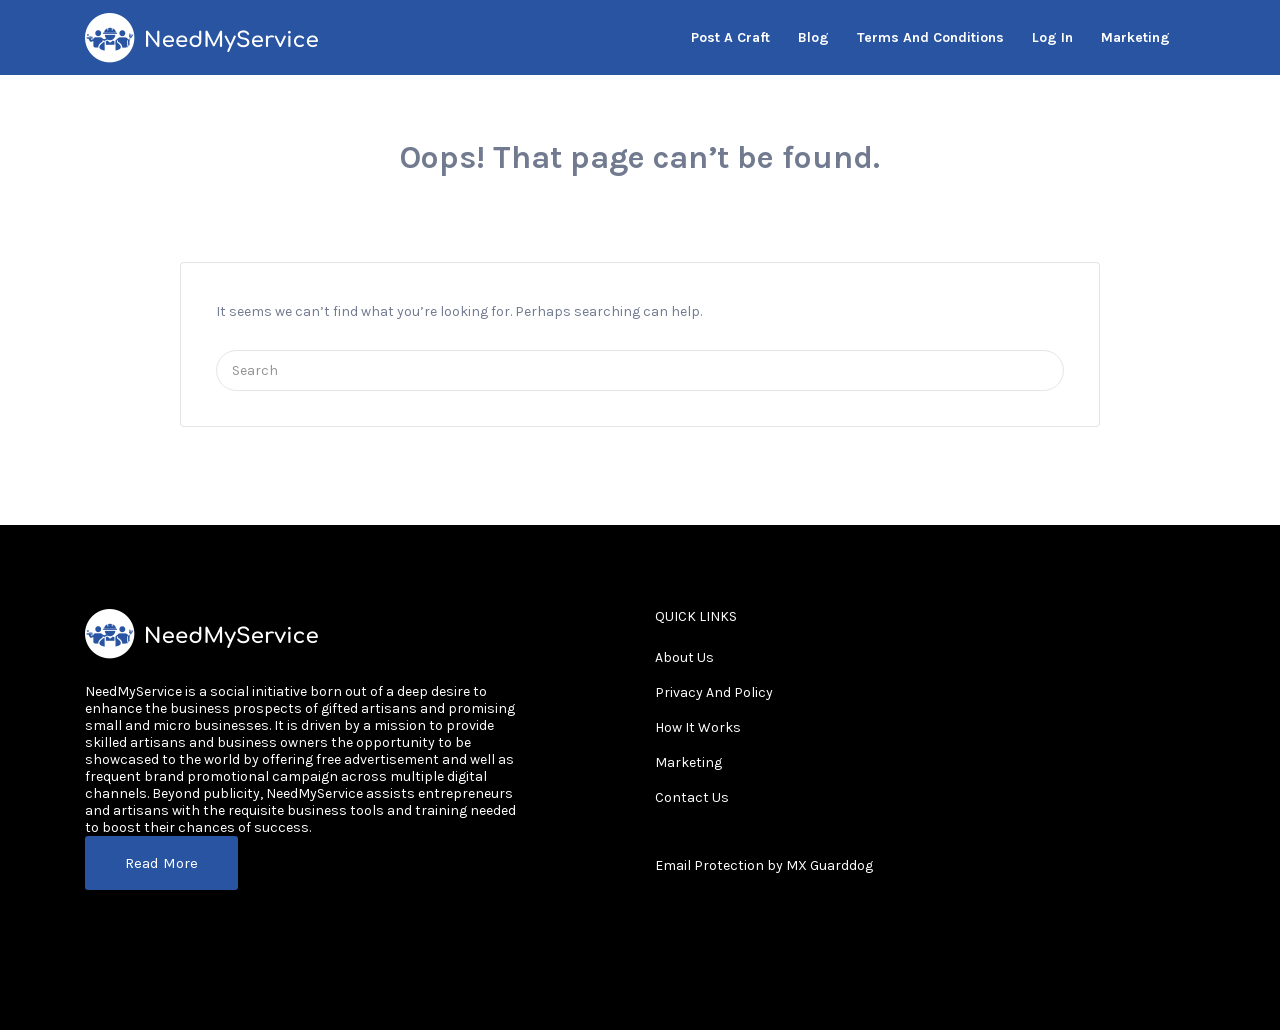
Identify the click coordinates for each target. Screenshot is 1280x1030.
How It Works (698, 727)
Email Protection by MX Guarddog (764, 865)
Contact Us (692, 797)
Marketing (688, 762)
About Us (684, 657)
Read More (161, 863)
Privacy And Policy (714, 692)
